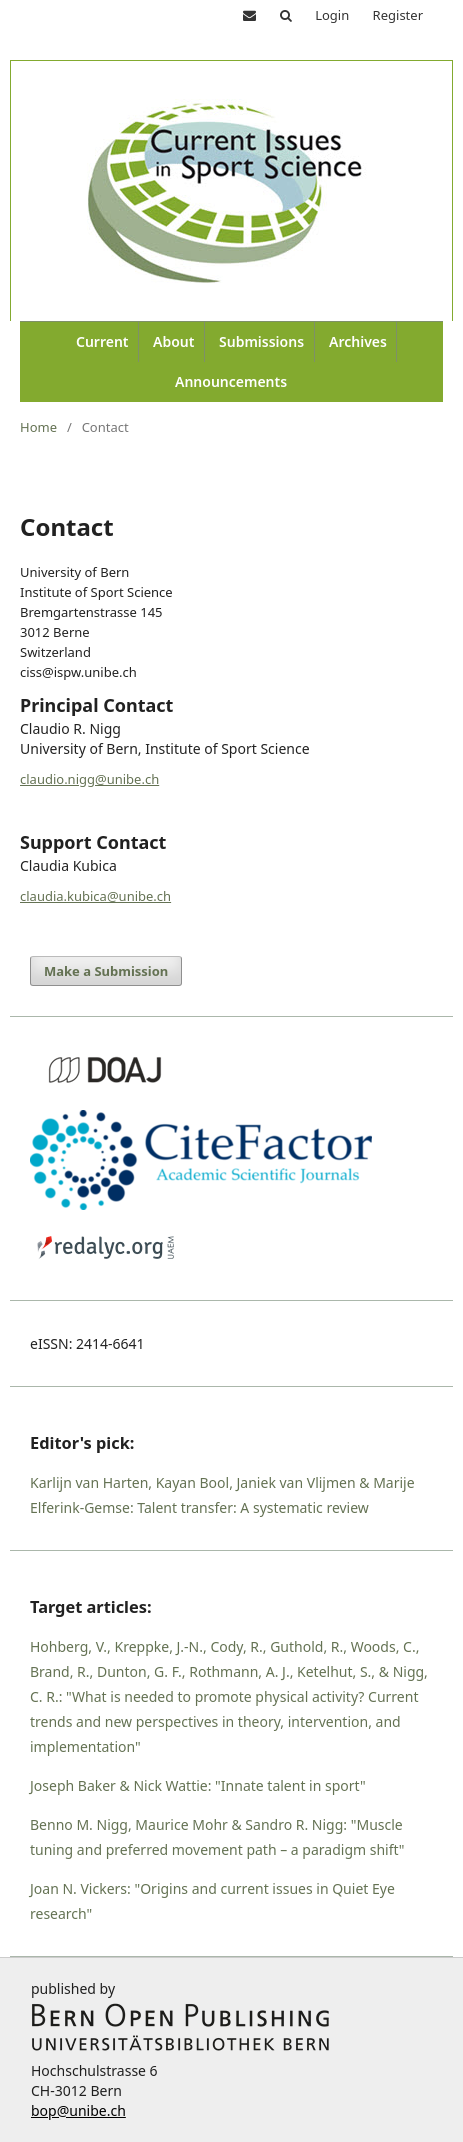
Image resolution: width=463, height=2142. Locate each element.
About (173, 341)
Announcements (231, 381)
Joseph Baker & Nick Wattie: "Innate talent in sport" (198, 1785)
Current (102, 341)
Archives (358, 341)
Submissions (261, 341)
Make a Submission (106, 971)
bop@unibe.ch (78, 2110)
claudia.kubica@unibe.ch (95, 896)
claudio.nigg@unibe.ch (89, 779)
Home (38, 427)
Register (398, 15)
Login (332, 15)
